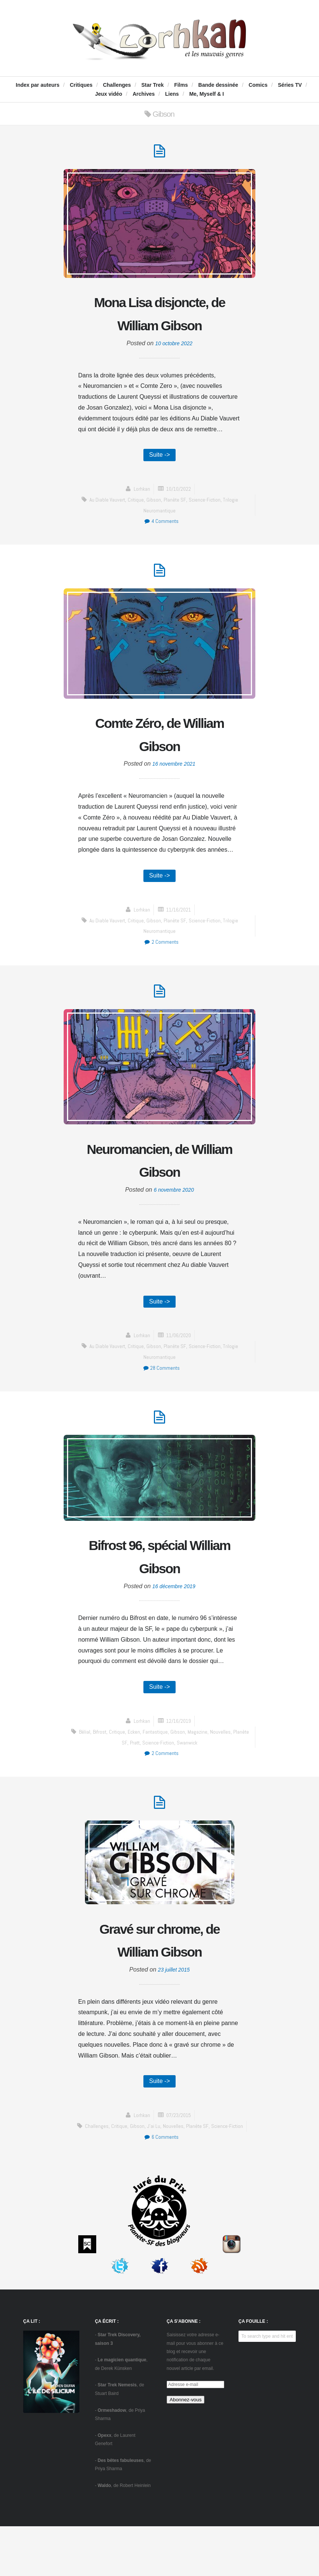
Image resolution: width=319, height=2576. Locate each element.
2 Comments (161, 975)
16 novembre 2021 (174, 796)
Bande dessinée (218, 85)
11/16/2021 (179, 943)
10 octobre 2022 (173, 370)
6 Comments (161, 2186)
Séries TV (290, 85)
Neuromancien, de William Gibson (159, 1196)
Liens (172, 94)
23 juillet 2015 (173, 2018)
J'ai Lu (153, 2176)
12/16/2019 (179, 1765)
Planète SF (175, 528)
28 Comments (161, 1406)
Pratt (141, 1787)
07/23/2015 (179, 2165)
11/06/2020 (179, 1374)
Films (181, 85)
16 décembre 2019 (174, 1629)
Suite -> (159, 482)
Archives (144, 94)
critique (134, 528)
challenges (94, 2176)
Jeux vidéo (108, 94)
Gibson (153, 528)
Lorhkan (140, 517)
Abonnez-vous (185, 2450)
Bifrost (105, 1776)
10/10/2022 (179, 517)
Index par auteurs (38, 85)
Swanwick (197, 1787)
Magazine (209, 1776)
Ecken (142, 1776)
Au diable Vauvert (104, 528)
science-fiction (206, 528)
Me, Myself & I (206, 94)
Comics (258, 85)
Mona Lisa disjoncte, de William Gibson (159, 327)
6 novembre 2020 (174, 1227)
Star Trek (152, 85)
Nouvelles (233, 1776)
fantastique (165, 1776)
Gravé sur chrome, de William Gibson (160, 1986)
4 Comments (161, 549)
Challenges (117, 85)
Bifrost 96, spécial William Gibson (159, 1597)
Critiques (81, 85)
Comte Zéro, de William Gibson (159, 764)
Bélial (89, 1776)
